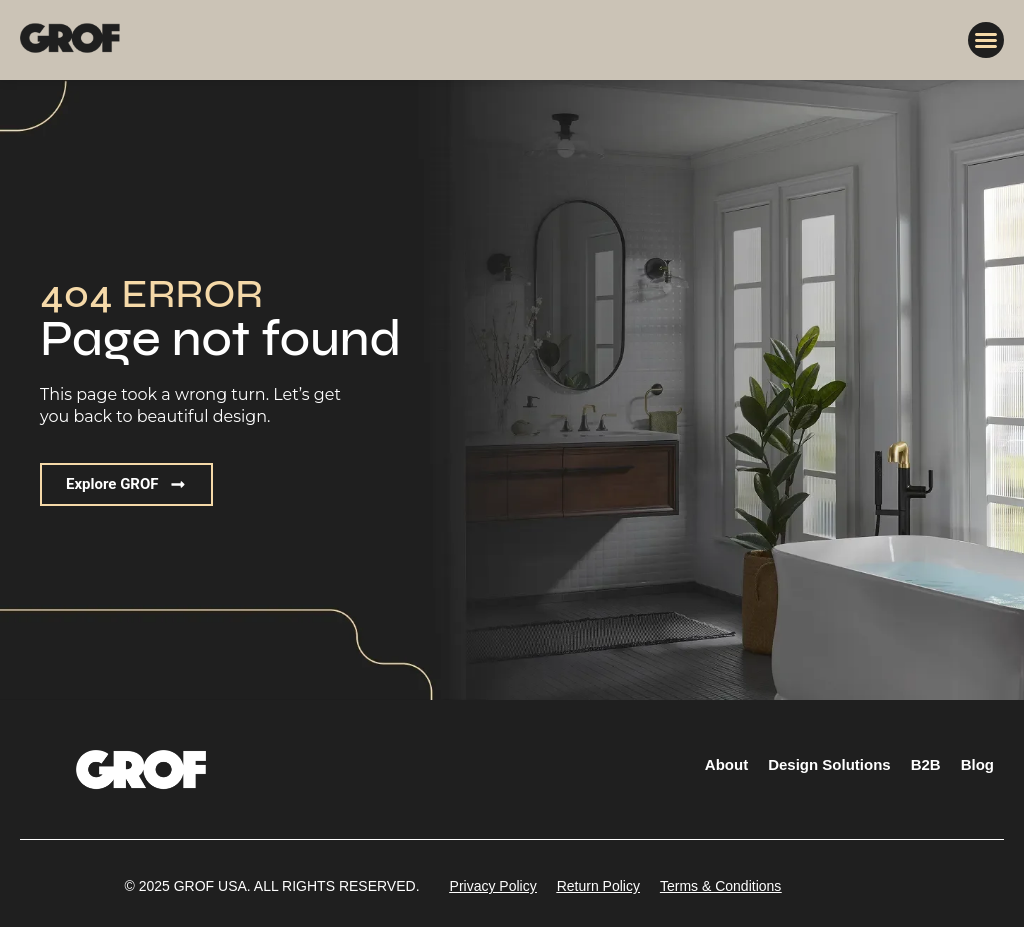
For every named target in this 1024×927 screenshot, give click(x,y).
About (726, 764)
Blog (977, 764)
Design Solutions (829, 764)
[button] (986, 40)
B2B (926, 764)
